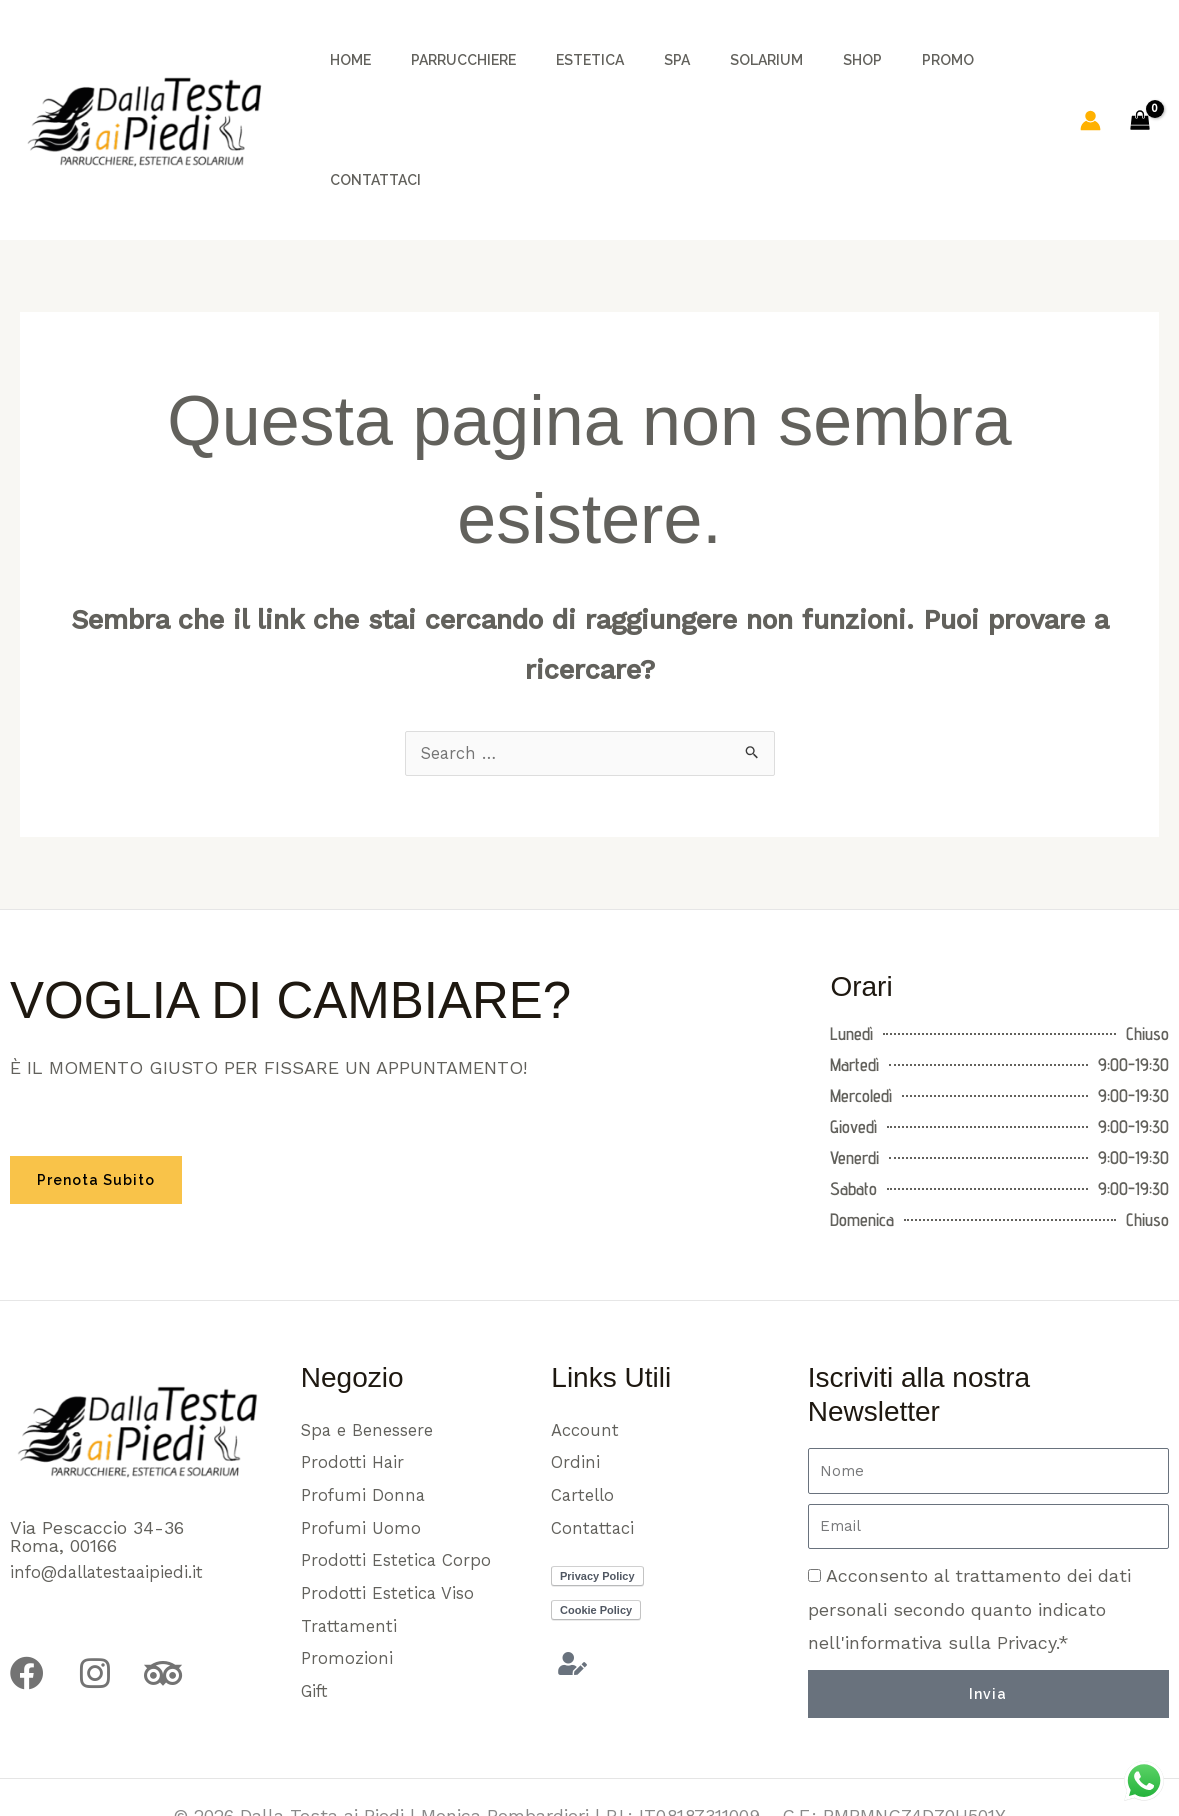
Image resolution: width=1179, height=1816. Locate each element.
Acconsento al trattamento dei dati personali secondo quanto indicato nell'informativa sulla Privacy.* (969, 1513)
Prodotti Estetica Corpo (402, 1471)
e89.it (646, 1755)
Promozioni (347, 1573)
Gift (317, 1607)
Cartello (585, 1403)
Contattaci (596, 1437)
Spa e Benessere (373, 1335)
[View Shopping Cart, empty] (1140, 71)
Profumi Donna (364, 1403)
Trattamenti (352, 1539)
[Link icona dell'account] (1090, 70)
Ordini (576, 1369)
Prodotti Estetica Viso (394, 1505)
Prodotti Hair (355, 1369)
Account (587, 1335)
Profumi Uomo (362, 1437)
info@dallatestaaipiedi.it (114, 1475)
